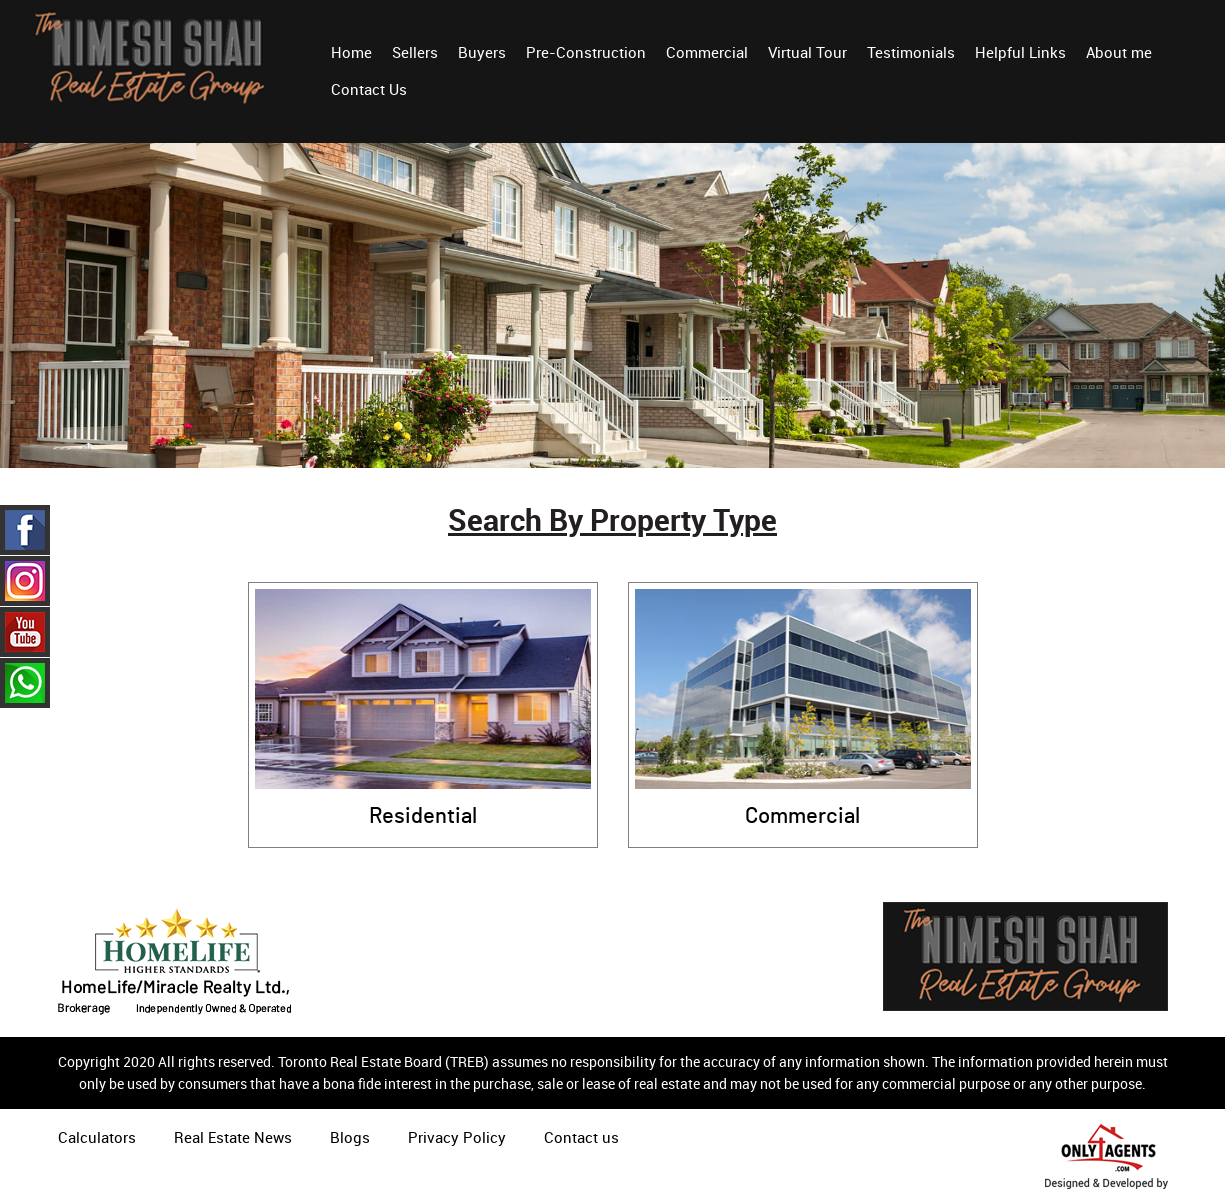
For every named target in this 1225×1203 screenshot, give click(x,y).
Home (351, 52)
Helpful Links (1020, 52)
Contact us (581, 1137)
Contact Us (369, 89)
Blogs (350, 1137)
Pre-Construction (586, 52)
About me (1119, 52)
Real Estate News (233, 1137)
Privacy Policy (457, 1137)
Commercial (707, 52)
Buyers (482, 52)
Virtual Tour (807, 52)
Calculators (97, 1137)
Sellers (415, 52)
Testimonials (911, 52)
